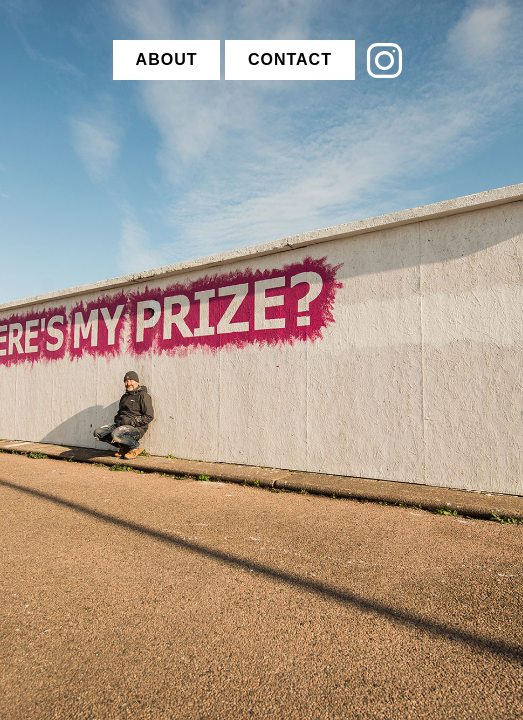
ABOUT (167, 59)
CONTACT (290, 59)
